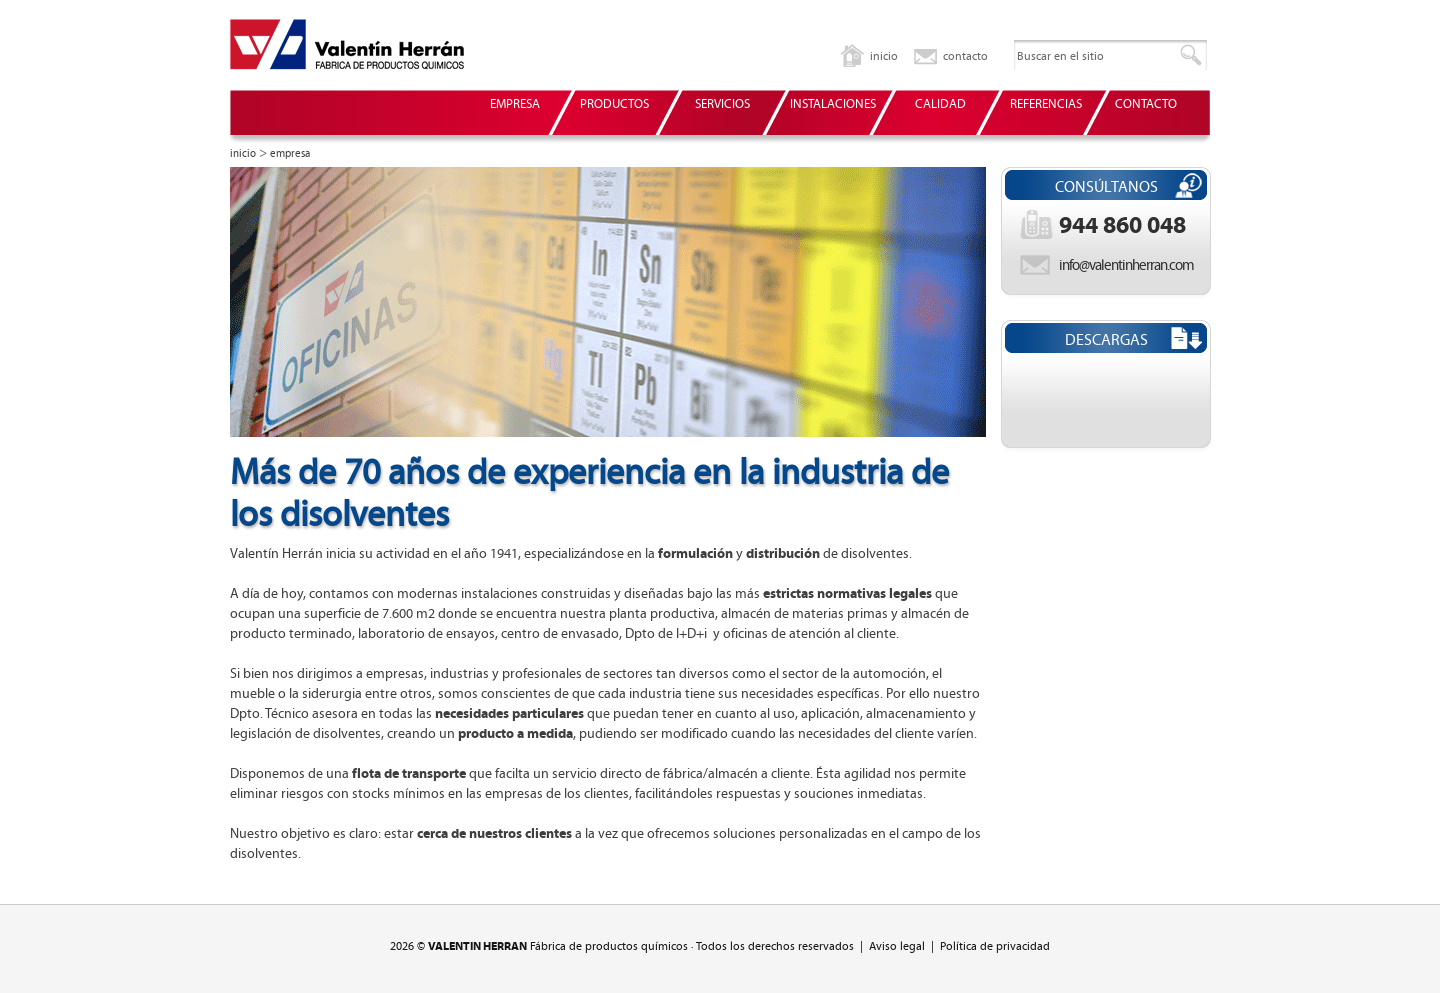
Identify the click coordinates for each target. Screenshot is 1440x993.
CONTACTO (1146, 104)
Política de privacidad (995, 946)
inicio (884, 56)
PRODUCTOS (614, 104)
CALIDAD (940, 104)
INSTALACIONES (833, 104)
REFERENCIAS (1046, 104)
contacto (965, 56)
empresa (290, 153)
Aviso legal (897, 946)
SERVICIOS (722, 104)
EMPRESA (515, 104)
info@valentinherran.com (1126, 265)
